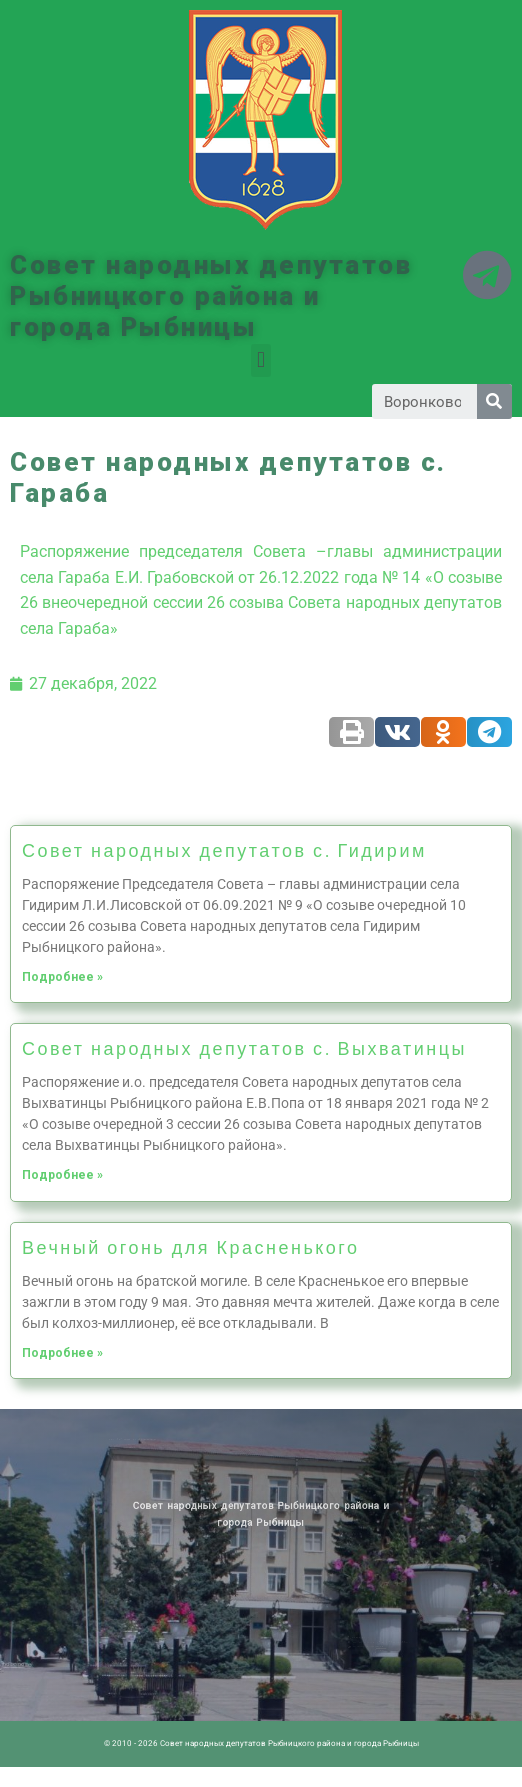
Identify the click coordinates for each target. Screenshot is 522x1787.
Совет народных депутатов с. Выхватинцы (244, 1048)
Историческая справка (155, 1439)
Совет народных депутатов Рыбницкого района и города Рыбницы (211, 296)
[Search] (494, 401)
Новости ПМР (129, 1439)
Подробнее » (62, 977)
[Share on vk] (397, 732)
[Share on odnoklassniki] (443, 732)
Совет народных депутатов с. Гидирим (224, 850)
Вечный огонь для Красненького (191, 1247)
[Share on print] (351, 732)
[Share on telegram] (489, 732)
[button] (260, 360)
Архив (140, 1439)
